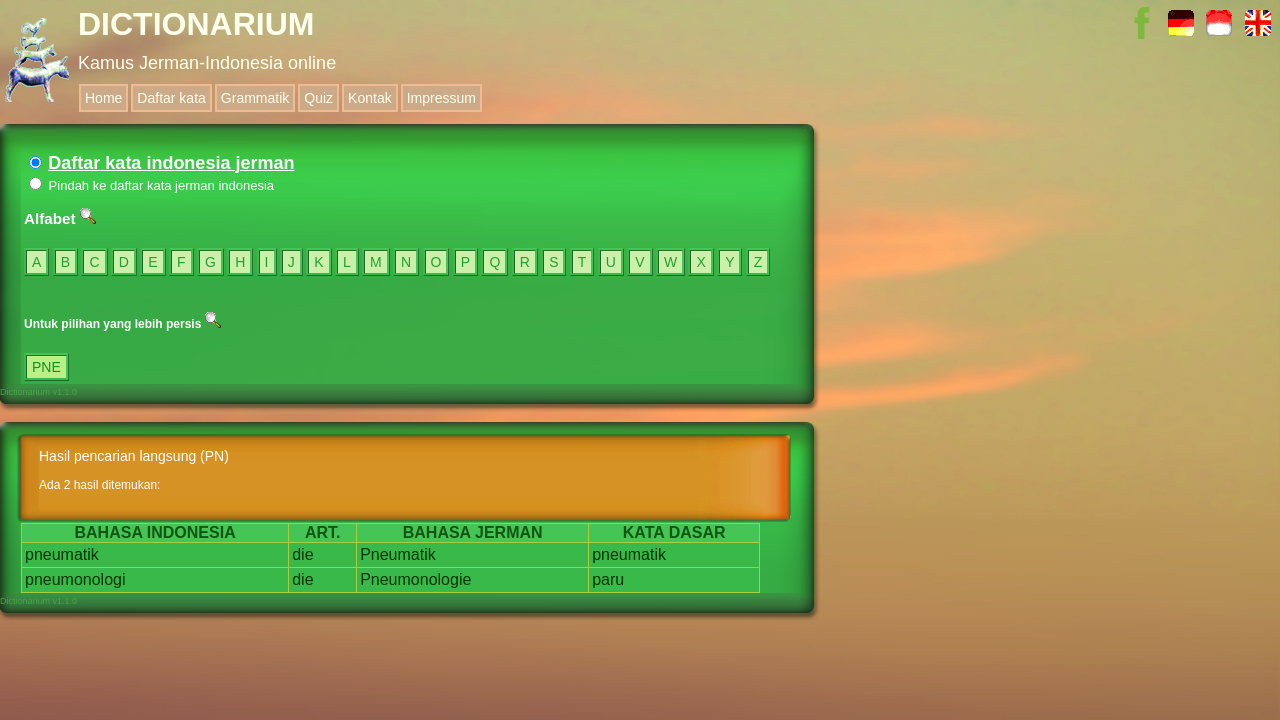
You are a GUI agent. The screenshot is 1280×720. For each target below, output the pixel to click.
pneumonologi (75, 579)
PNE (46, 367)
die (302, 554)
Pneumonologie (415, 579)
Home (103, 98)
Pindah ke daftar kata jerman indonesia (151, 185)
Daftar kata (171, 98)
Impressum (441, 98)
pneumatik (62, 554)
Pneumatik (398, 554)
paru (608, 579)
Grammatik (255, 98)
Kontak (370, 98)
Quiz (318, 98)
